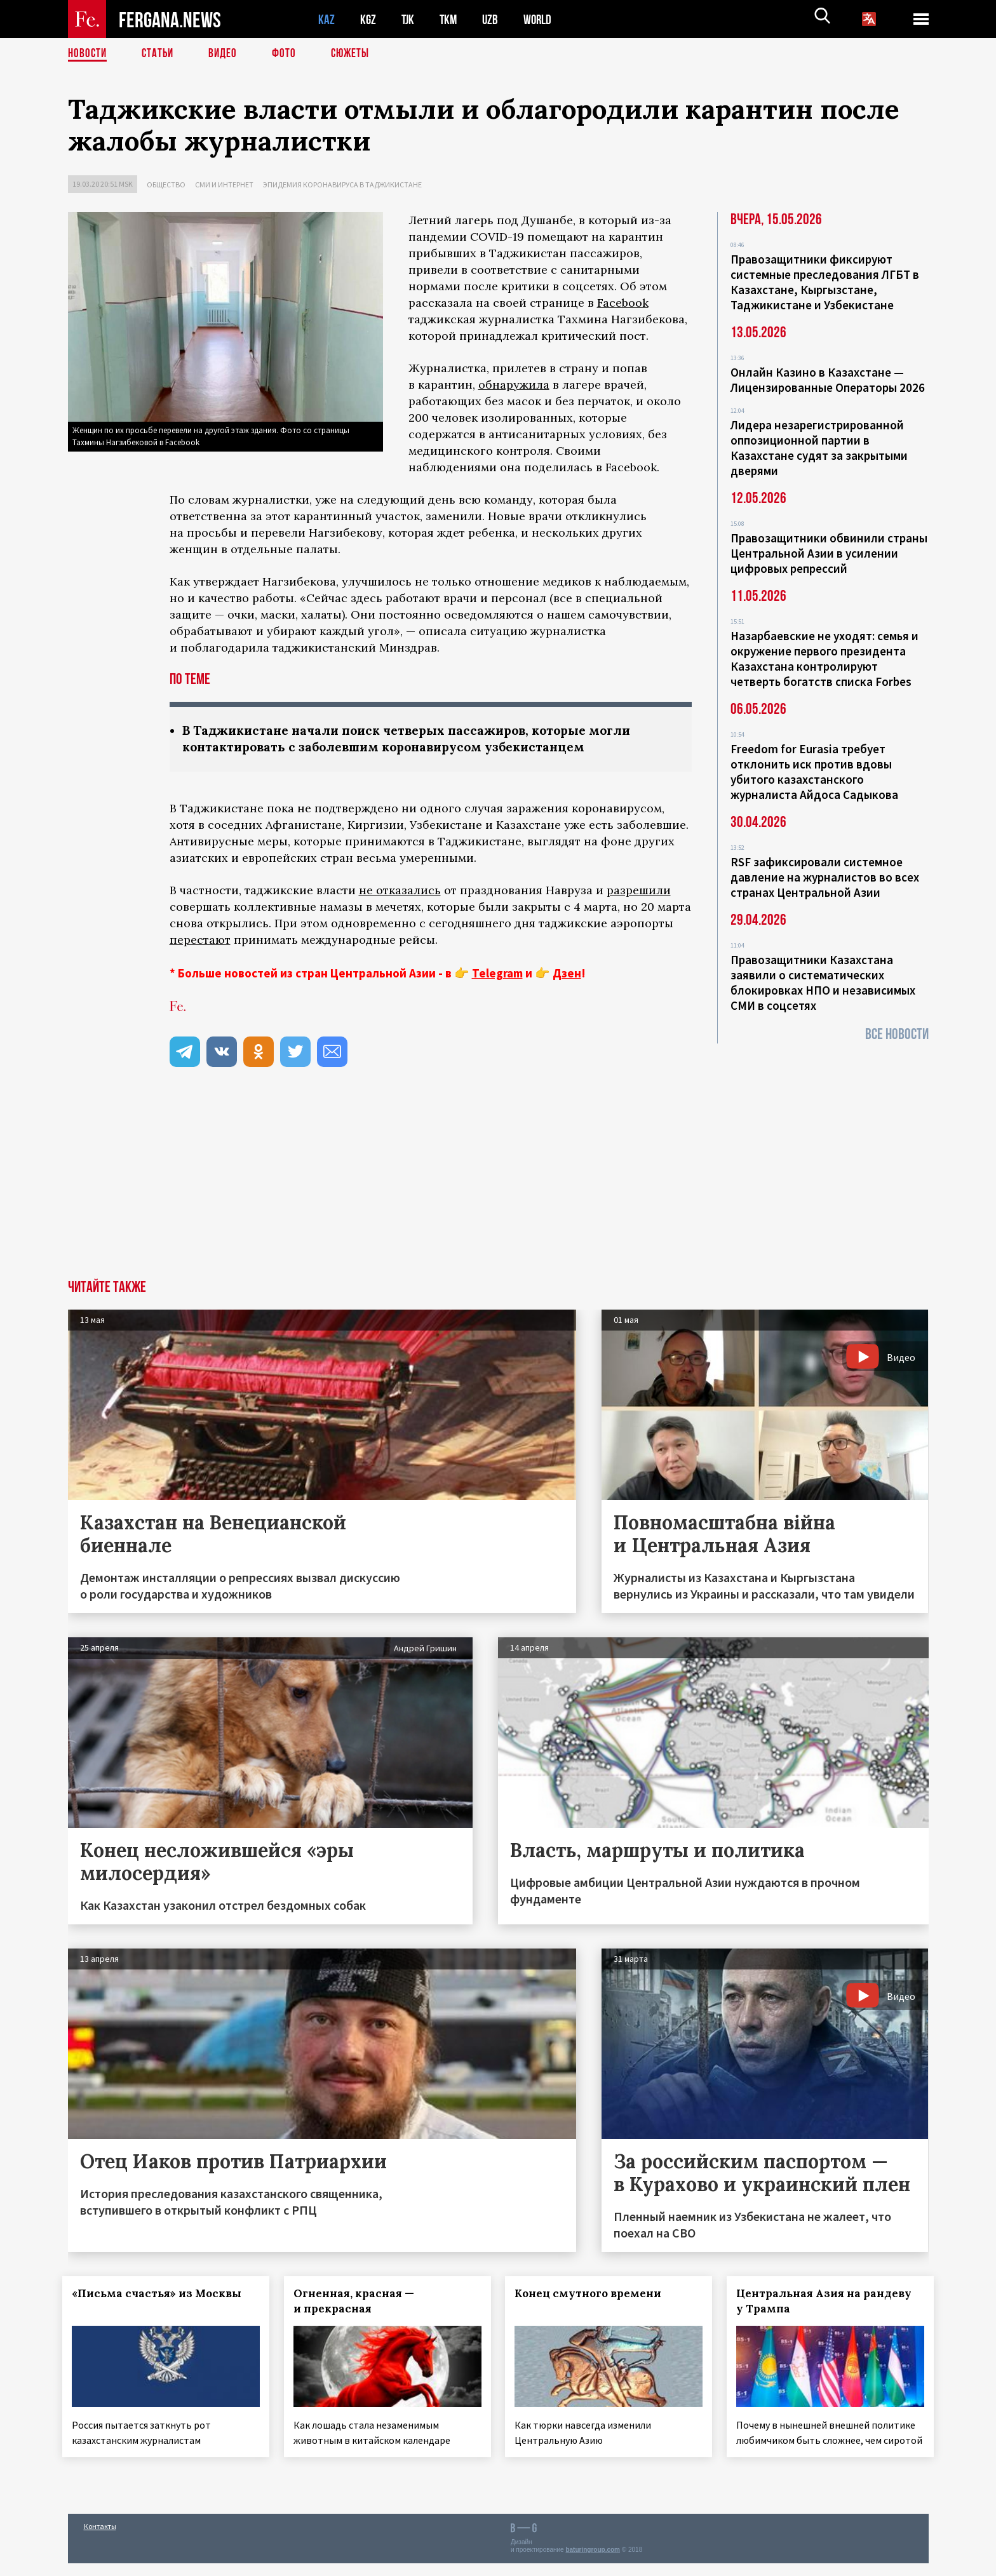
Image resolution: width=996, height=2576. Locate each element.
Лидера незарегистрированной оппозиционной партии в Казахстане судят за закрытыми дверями (819, 447)
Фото (289, 54)
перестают (200, 941)
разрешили (639, 891)
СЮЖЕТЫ (357, 54)
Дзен (567, 974)
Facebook (623, 302)
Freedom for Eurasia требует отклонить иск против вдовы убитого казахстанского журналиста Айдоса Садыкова (814, 771)
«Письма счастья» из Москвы (162, 2295)
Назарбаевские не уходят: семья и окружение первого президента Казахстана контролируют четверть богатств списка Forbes (824, 658)
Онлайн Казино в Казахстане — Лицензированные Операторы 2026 (827, 380)
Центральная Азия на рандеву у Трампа (829, 2302)
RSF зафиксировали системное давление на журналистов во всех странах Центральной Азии (824, 877)
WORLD (541, 19)
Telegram (497, 974)
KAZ (326, 19)
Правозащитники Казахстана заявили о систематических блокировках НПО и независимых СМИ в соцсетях (822, 982)
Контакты (100, 2539)
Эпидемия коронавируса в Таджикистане (342, 184)
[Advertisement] (498, 1186)
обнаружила (513, 384)
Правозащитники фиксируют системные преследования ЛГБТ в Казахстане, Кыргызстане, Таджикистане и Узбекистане (824, 282)
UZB (493, 19)
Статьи (160, 54)
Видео (227, 54)
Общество (166, 184)
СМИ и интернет (224, 184)
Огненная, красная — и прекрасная (359, 2302)
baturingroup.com (592, 2562)
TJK (409, 19)
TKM (450, 19)
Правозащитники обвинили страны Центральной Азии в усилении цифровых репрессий (828, 553)
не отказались (400, 891)
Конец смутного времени (593, 2295)
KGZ (368, 19)
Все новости (897, 1034)
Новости (88, 54)
